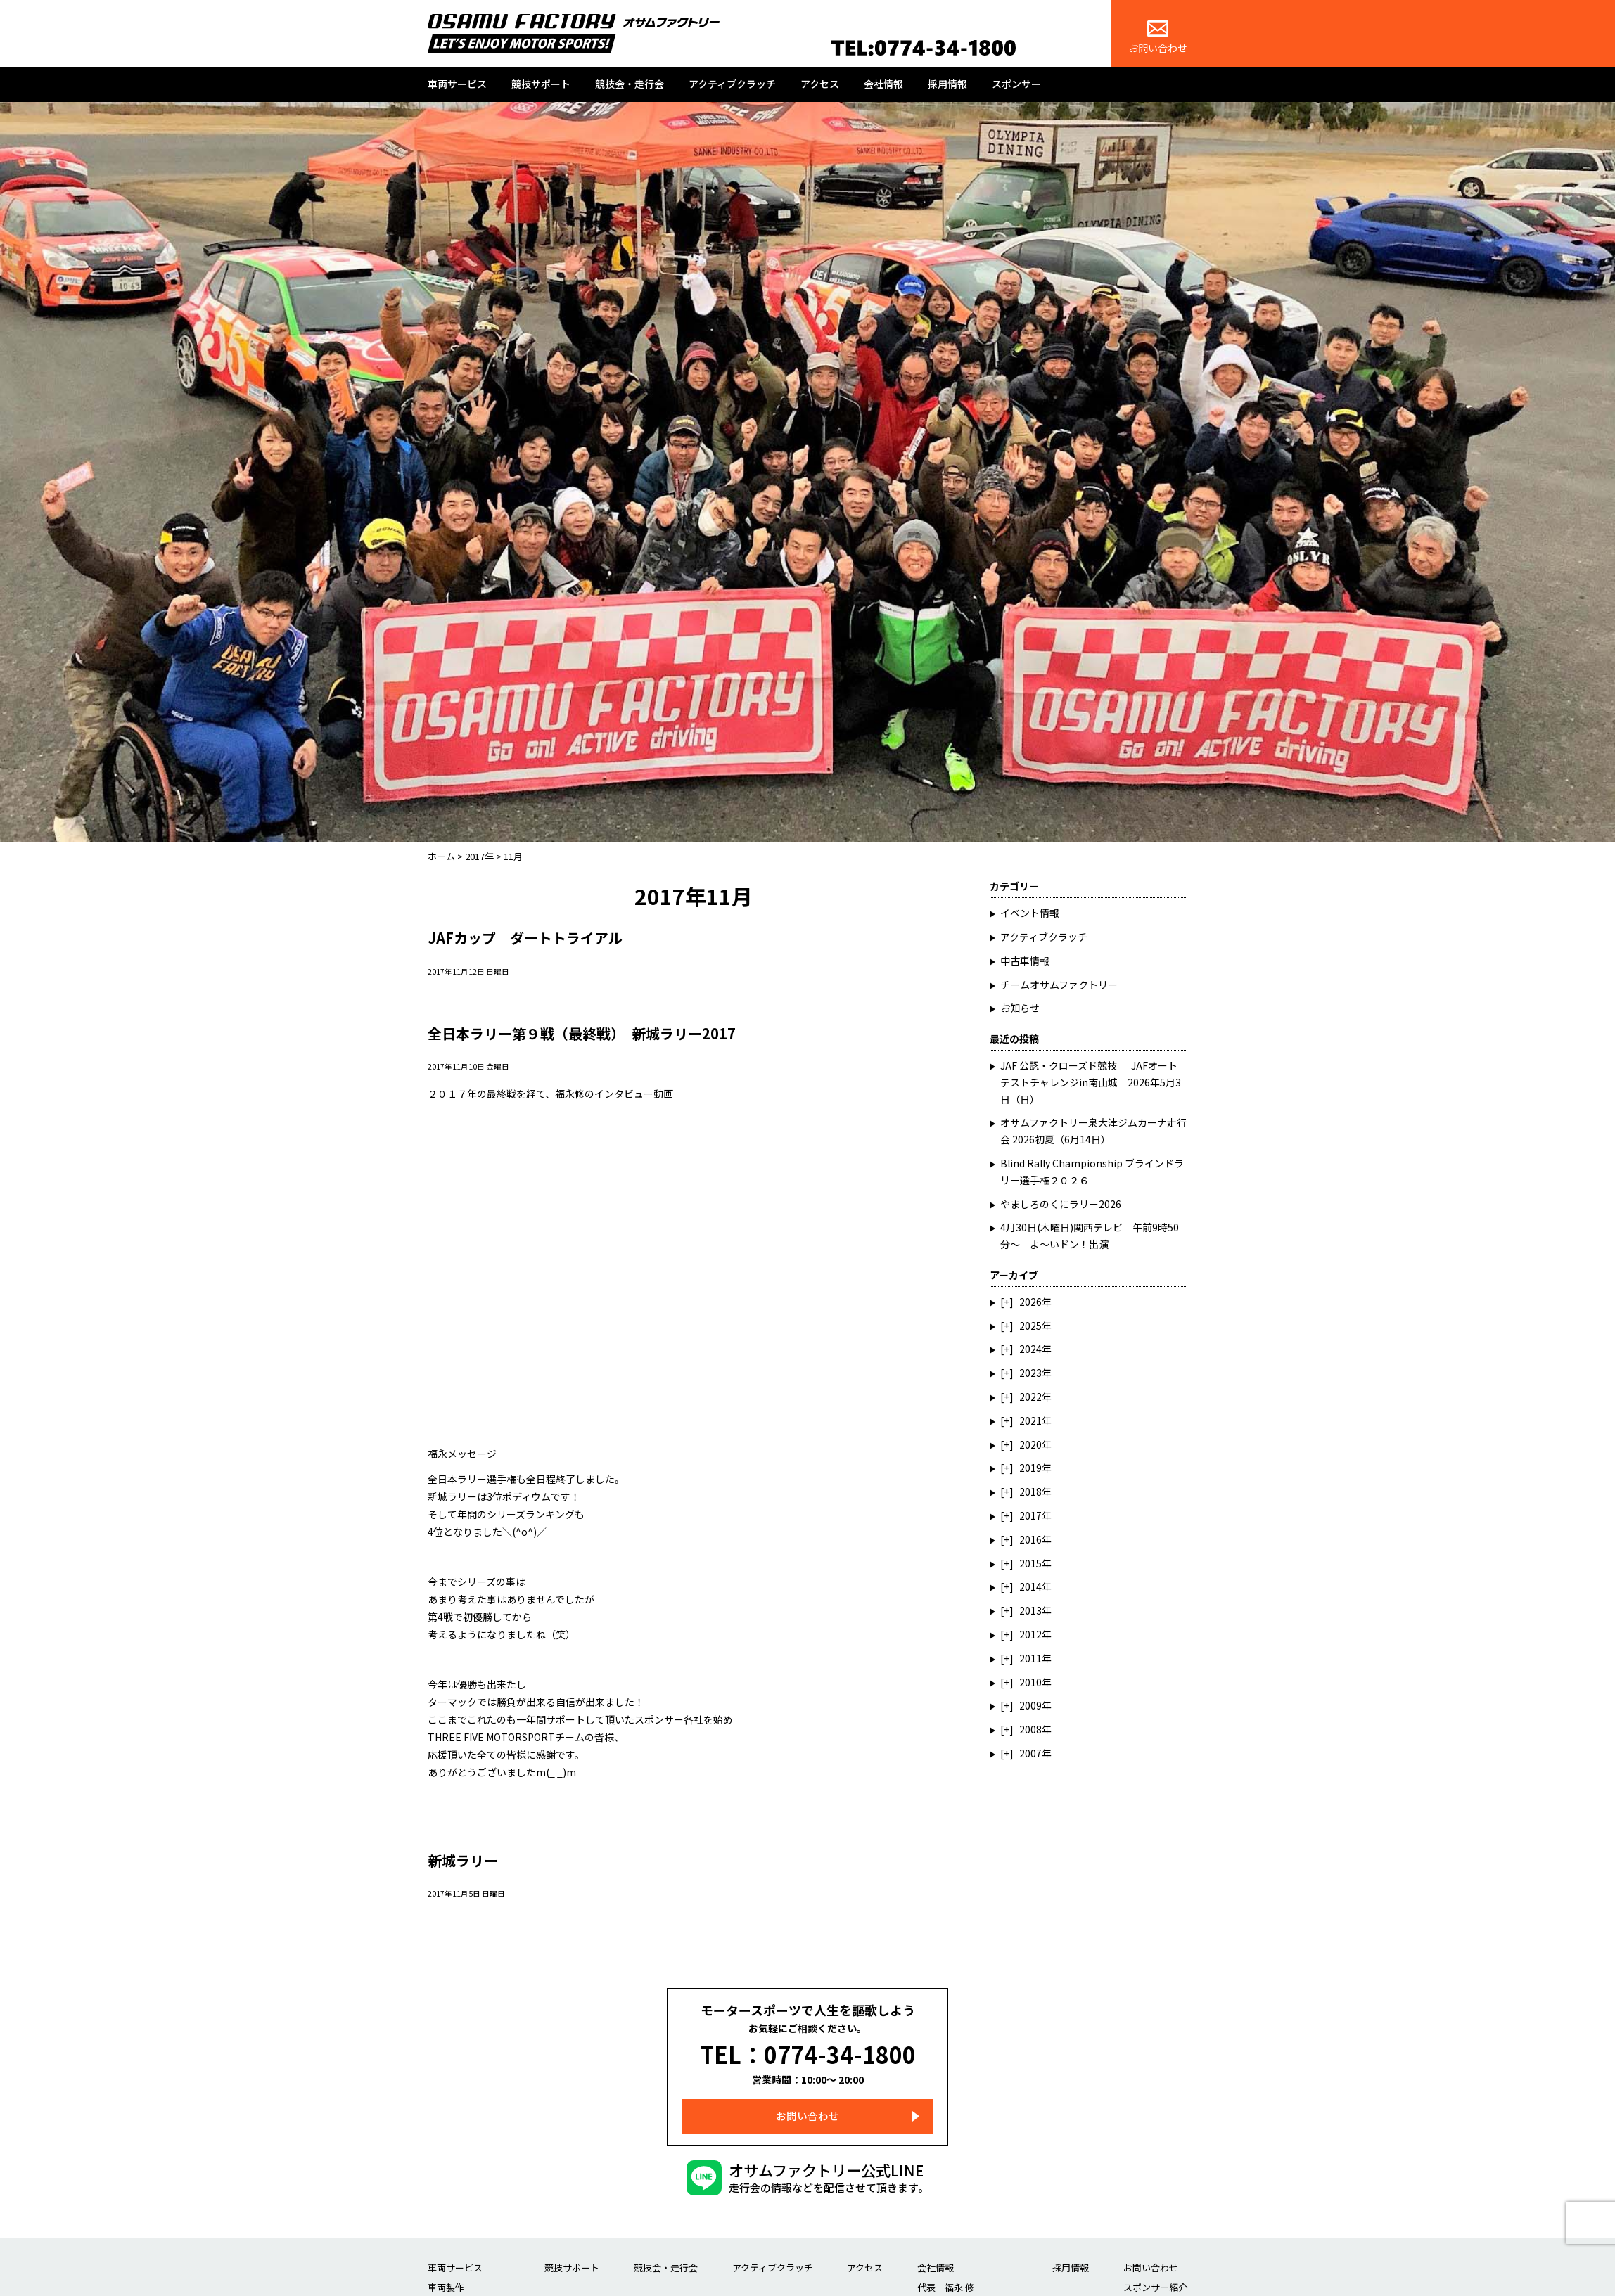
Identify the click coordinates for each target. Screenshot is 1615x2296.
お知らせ (1020, 1008)
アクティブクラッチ (732, 84)
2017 (1030, 1515)
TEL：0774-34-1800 (808, 2050)
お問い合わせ (1157, 37)
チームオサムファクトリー (1059, 984)
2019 (1030, 1468)
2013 (1030, 1610)
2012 (1030, 1634)
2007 (1030, 1753)
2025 (1030, 1326)
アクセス (819, 84)
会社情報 (883, 84)
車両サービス (457, 84)
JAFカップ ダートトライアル (529, 937)
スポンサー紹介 (1155, 2279)
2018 (1030, 1491)
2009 (1030, 1705)
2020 (1030, 1444)
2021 (1030, 1420)
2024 (1030, 1349)
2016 (1030, 1539)
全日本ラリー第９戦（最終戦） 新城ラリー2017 (589, 1033)
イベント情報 (1029, 913)
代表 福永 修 (945, 2279)
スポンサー (1016, 84)
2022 (1030, 1397)
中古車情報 (1024, 961)
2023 (1030, 1373)
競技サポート (540, 84)
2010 (1030, 1682)
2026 (1030, 1302)
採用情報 (947, 84)
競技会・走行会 (629, 84)
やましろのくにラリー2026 (1060, 1204)
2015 (1030, 1563)
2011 (1030, 1658)
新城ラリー (465, 1860)
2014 (1030, 1586)
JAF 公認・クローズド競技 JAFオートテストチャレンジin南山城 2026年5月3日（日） (1090, 1082)
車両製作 (446, 2279)
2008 (1030, 1729)
